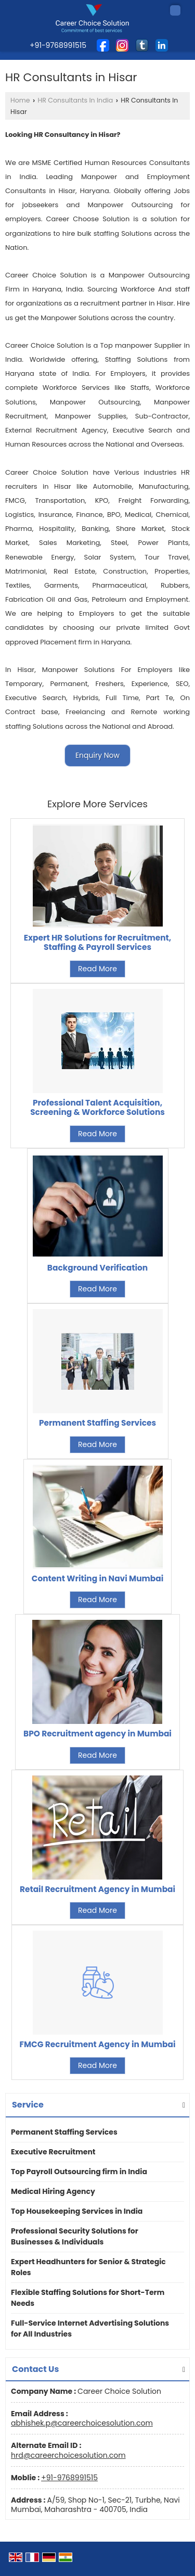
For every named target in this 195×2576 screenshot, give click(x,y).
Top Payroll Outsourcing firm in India (79, 2171)
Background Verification (97, 1267)
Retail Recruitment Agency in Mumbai (97, 1889)
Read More (97, 968)
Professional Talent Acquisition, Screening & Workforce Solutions (97, 1107)
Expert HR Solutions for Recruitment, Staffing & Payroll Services (98, 942)
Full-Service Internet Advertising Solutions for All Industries (90, 2328)
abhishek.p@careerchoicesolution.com (82, 2423)
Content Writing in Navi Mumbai (98, 1578)
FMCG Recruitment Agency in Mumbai (98, 2044)
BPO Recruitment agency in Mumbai (97, 1733)
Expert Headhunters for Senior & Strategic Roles (88, 2267)
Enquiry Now (97, 755)
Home (20, 100)
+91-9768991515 (69, 2477)
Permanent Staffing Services (97, 1422)
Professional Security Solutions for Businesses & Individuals (74, 2236)
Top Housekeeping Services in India (76, 2211)
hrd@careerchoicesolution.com (68, 2455)
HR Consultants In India (75, 100)
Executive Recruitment (53, 2152)
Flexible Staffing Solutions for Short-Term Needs (87, 2297)
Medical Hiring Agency (53, 2191)
